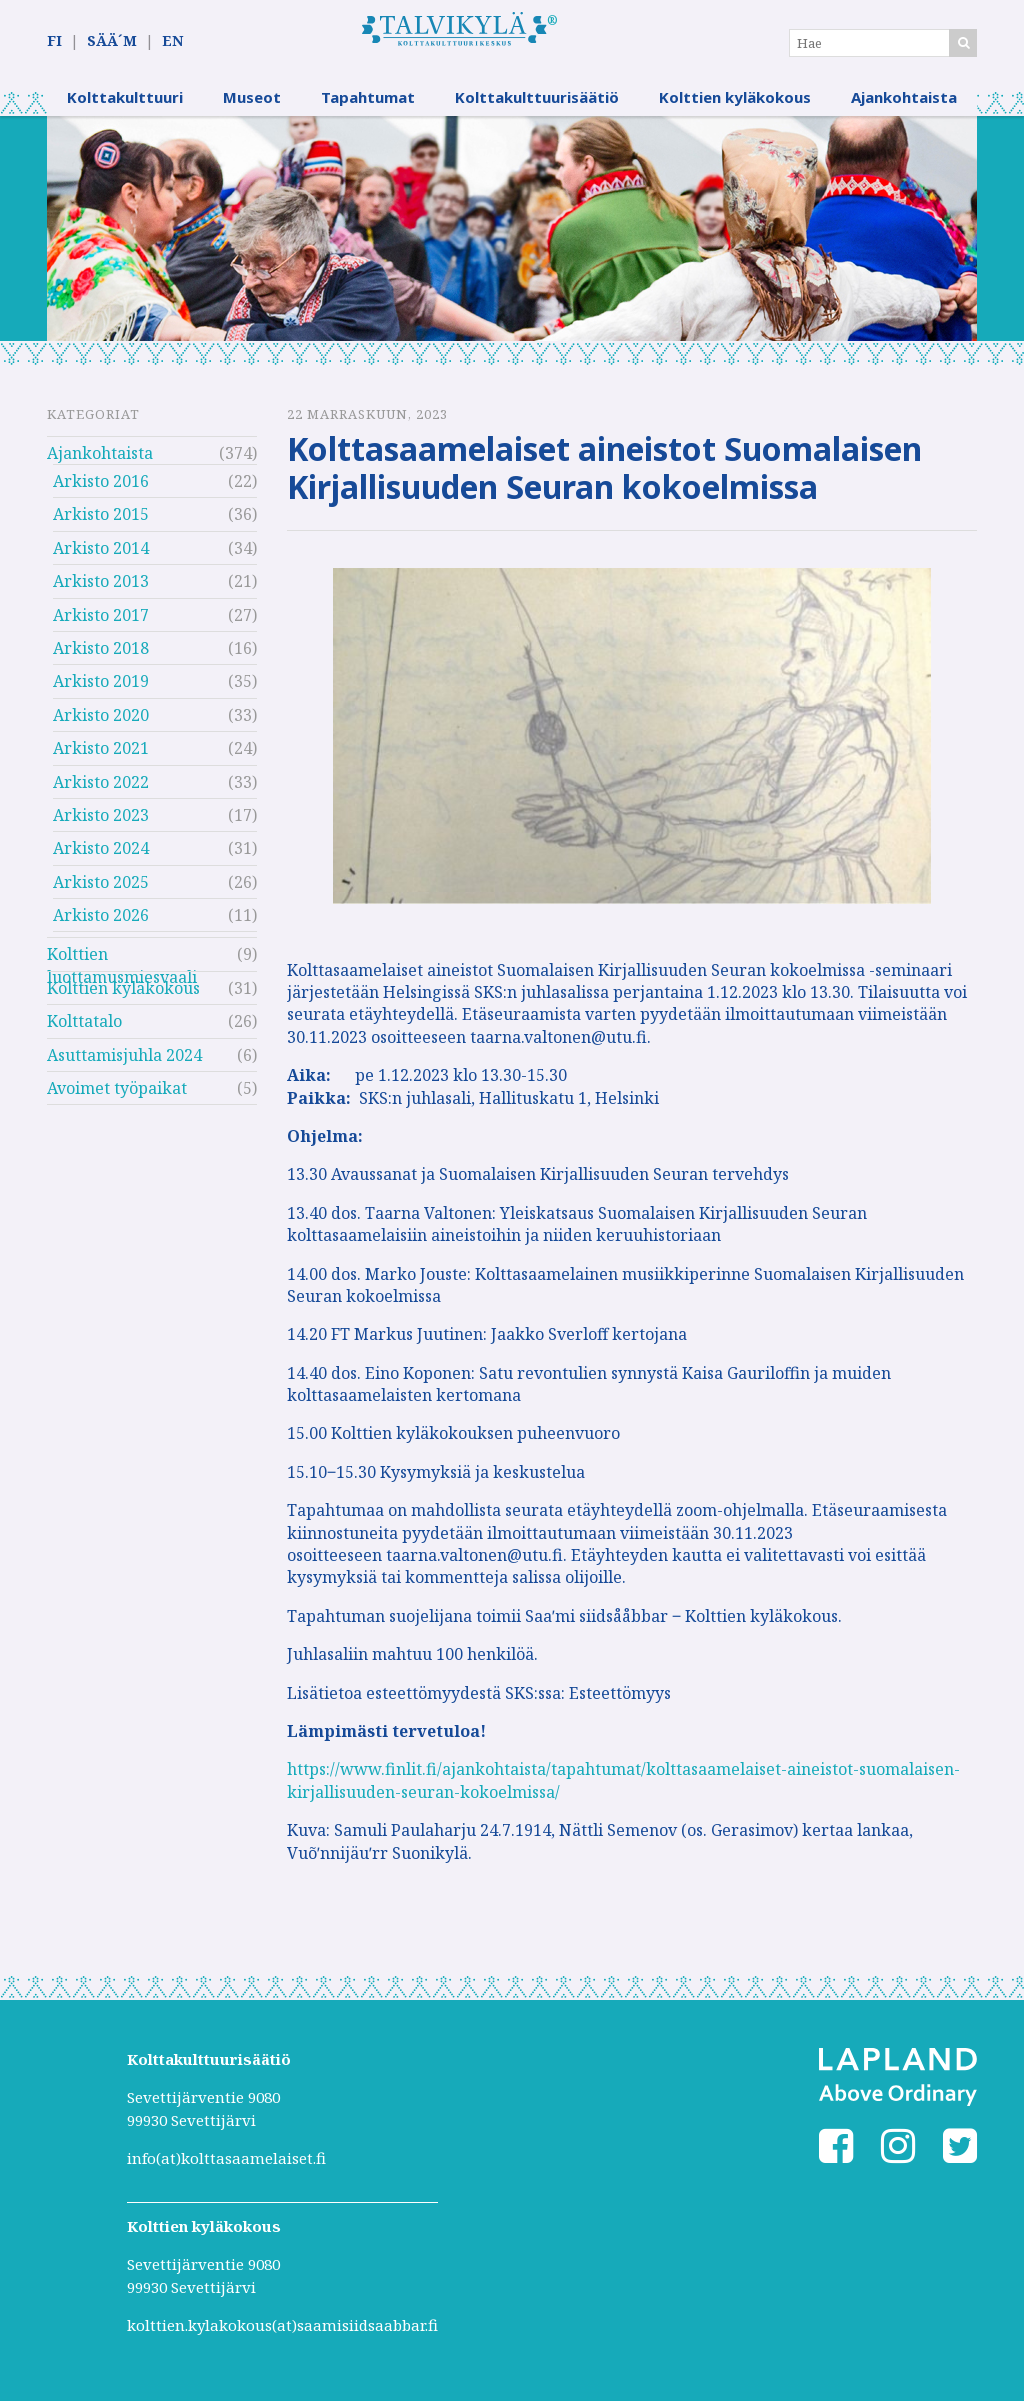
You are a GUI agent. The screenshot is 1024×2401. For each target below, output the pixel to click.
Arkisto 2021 (101, 756)
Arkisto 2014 (101, 556)
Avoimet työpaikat (117, 1096)
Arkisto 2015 (101, 522)
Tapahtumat (368, 105)
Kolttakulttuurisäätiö (537, 105)
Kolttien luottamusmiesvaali (122, 964)
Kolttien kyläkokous (735, 105)
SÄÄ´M (112, 41)
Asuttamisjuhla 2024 (124, 1063)
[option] (512, 236)
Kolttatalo (84, 1029)
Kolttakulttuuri (125, 105)
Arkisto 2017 (101, 622)
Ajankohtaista (904, 105)
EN (172, 41)
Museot (252, 105)
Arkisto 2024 (101, 856)
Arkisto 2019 (101, 689)
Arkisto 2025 (101, 890)
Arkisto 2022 (101, 789)
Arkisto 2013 (101, 589)
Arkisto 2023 (101, 823)
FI (54, 41)
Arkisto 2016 (101, 489)
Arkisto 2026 (101, 923)
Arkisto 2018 (101, 656)
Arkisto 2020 (101, 723)
